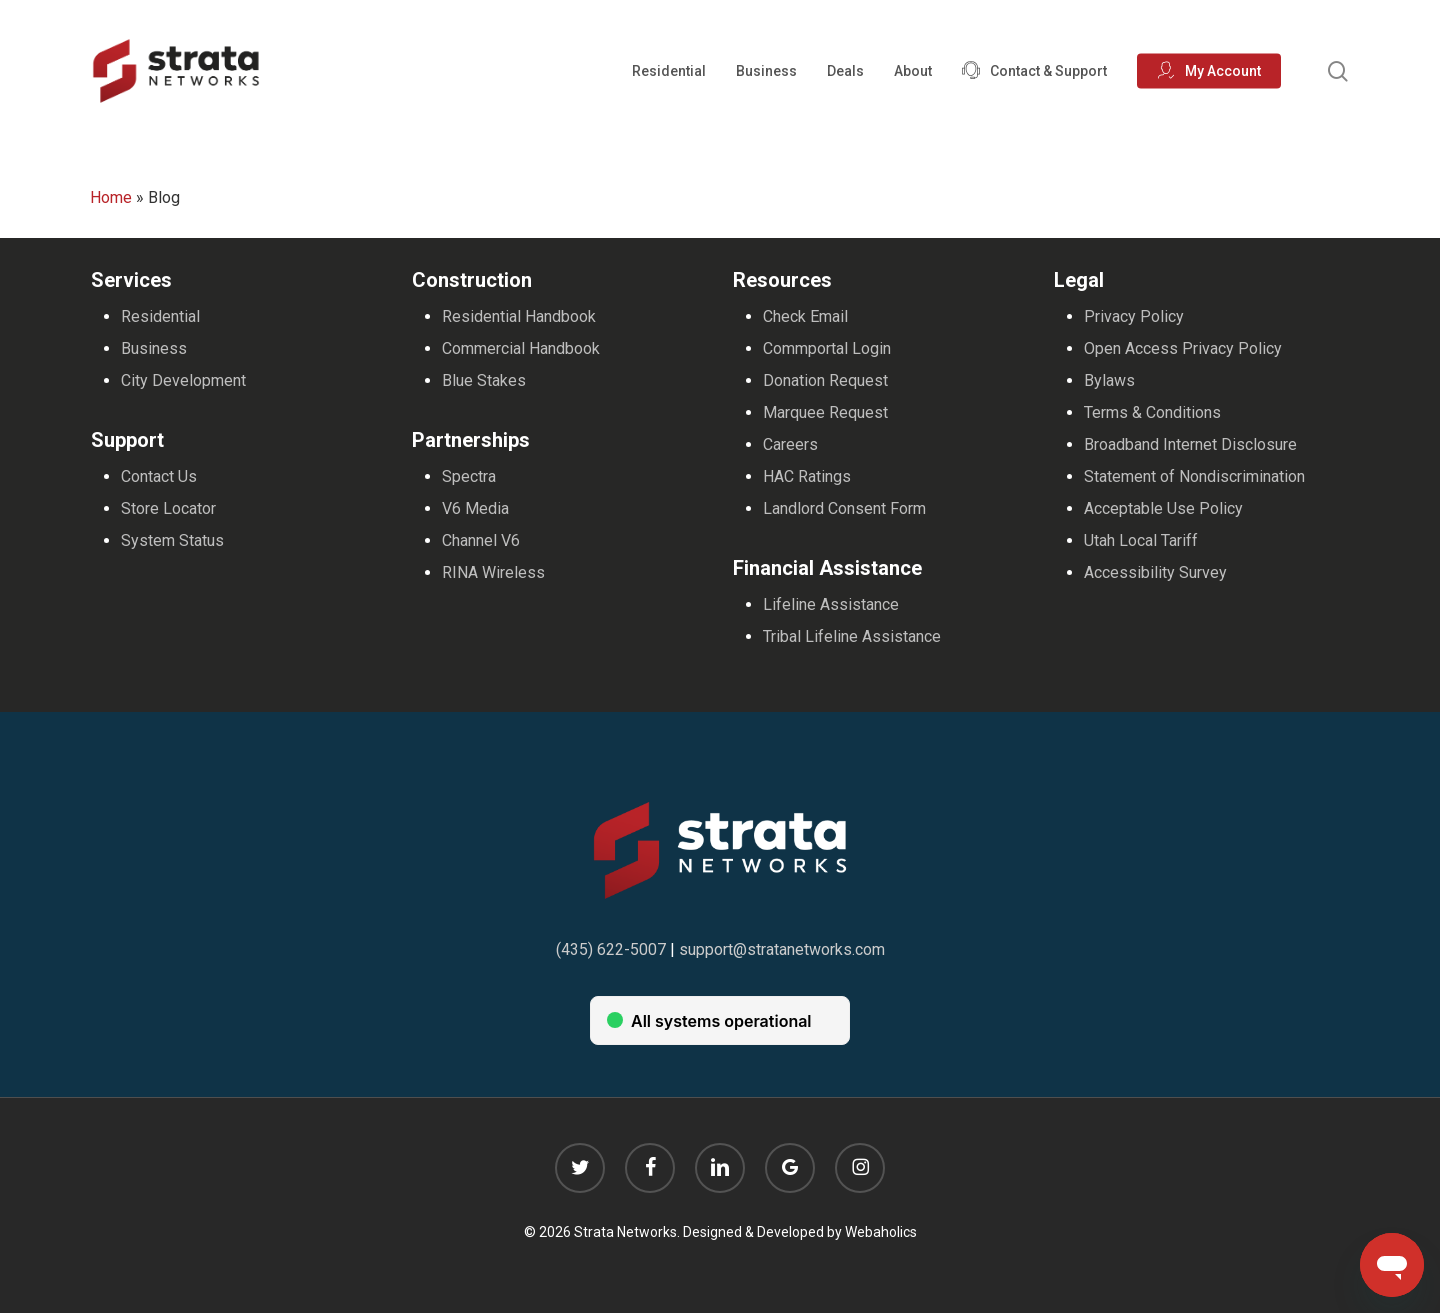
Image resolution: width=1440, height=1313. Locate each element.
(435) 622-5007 (611, 949)
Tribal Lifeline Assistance (852, 636)
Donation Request (825, 380)
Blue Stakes (484, 380)
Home (111, 197)
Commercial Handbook (521, 348)
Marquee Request (825, 412)
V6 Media (475, 508)
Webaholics (881, 1232)
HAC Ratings (807, 476)
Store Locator (168, 508)
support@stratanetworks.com (782, 949)
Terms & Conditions (1152, 412)
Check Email (805, 316)
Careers (790, 444)
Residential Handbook (519, 316)
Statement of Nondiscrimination (1194, 476)
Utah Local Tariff (1141, 540)
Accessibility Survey (1155, 572)
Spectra (469, 476)
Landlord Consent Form (844, 508)
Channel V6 (481, 540)
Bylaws (1109, 380)
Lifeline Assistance (831, 604)
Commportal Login (827, 348)
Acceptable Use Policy (1163, 508)
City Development (183, 380)
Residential (160, 316)
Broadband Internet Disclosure (1190, 444)
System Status (172, 540)
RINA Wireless (493, 572)
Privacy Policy (1134, 316)
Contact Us (159, 476)
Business (154, 348)
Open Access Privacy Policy (1183, 348)
